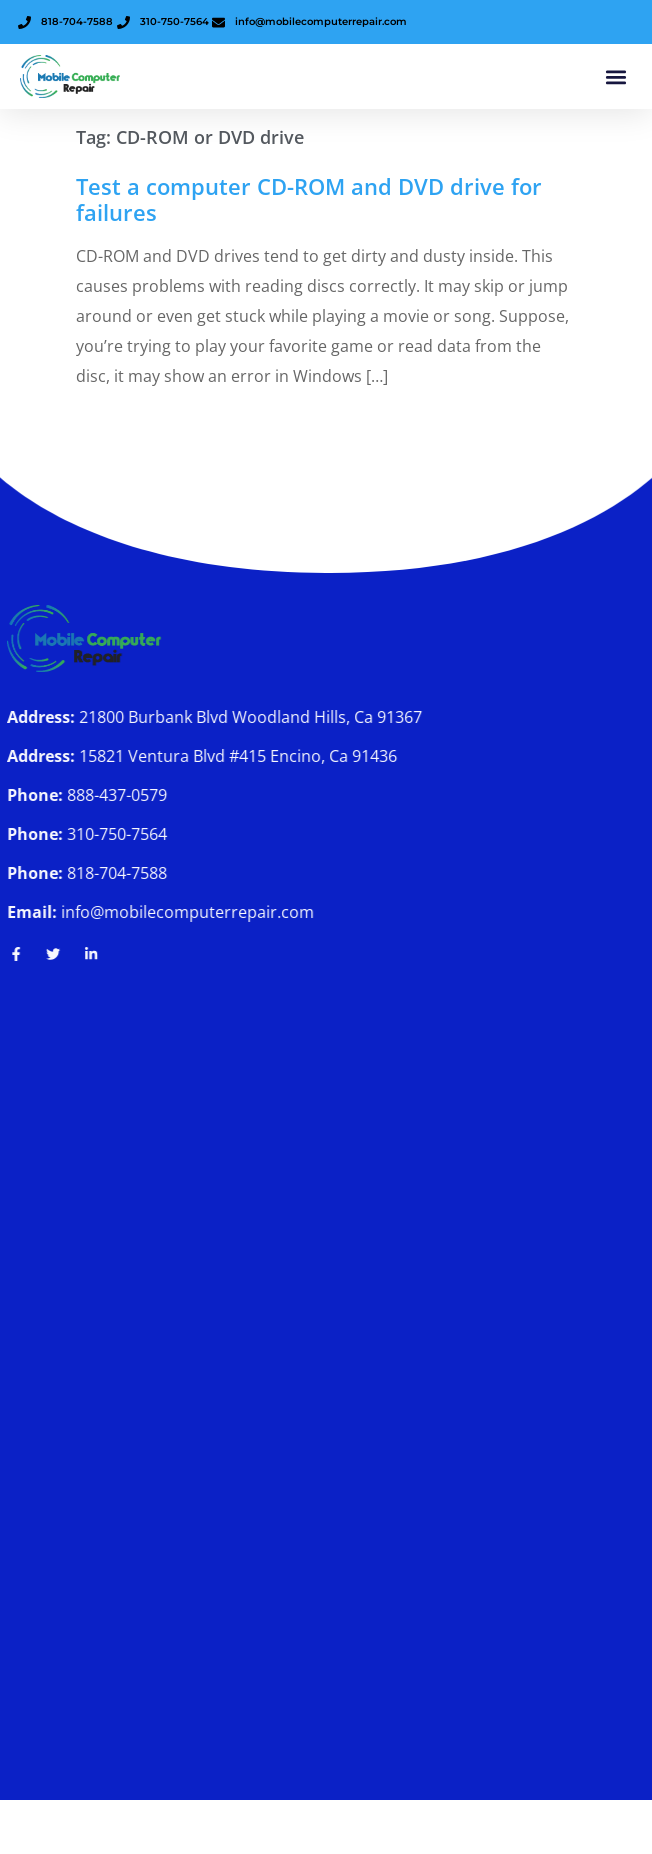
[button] (615, 76)
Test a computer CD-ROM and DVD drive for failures (309, 199)
